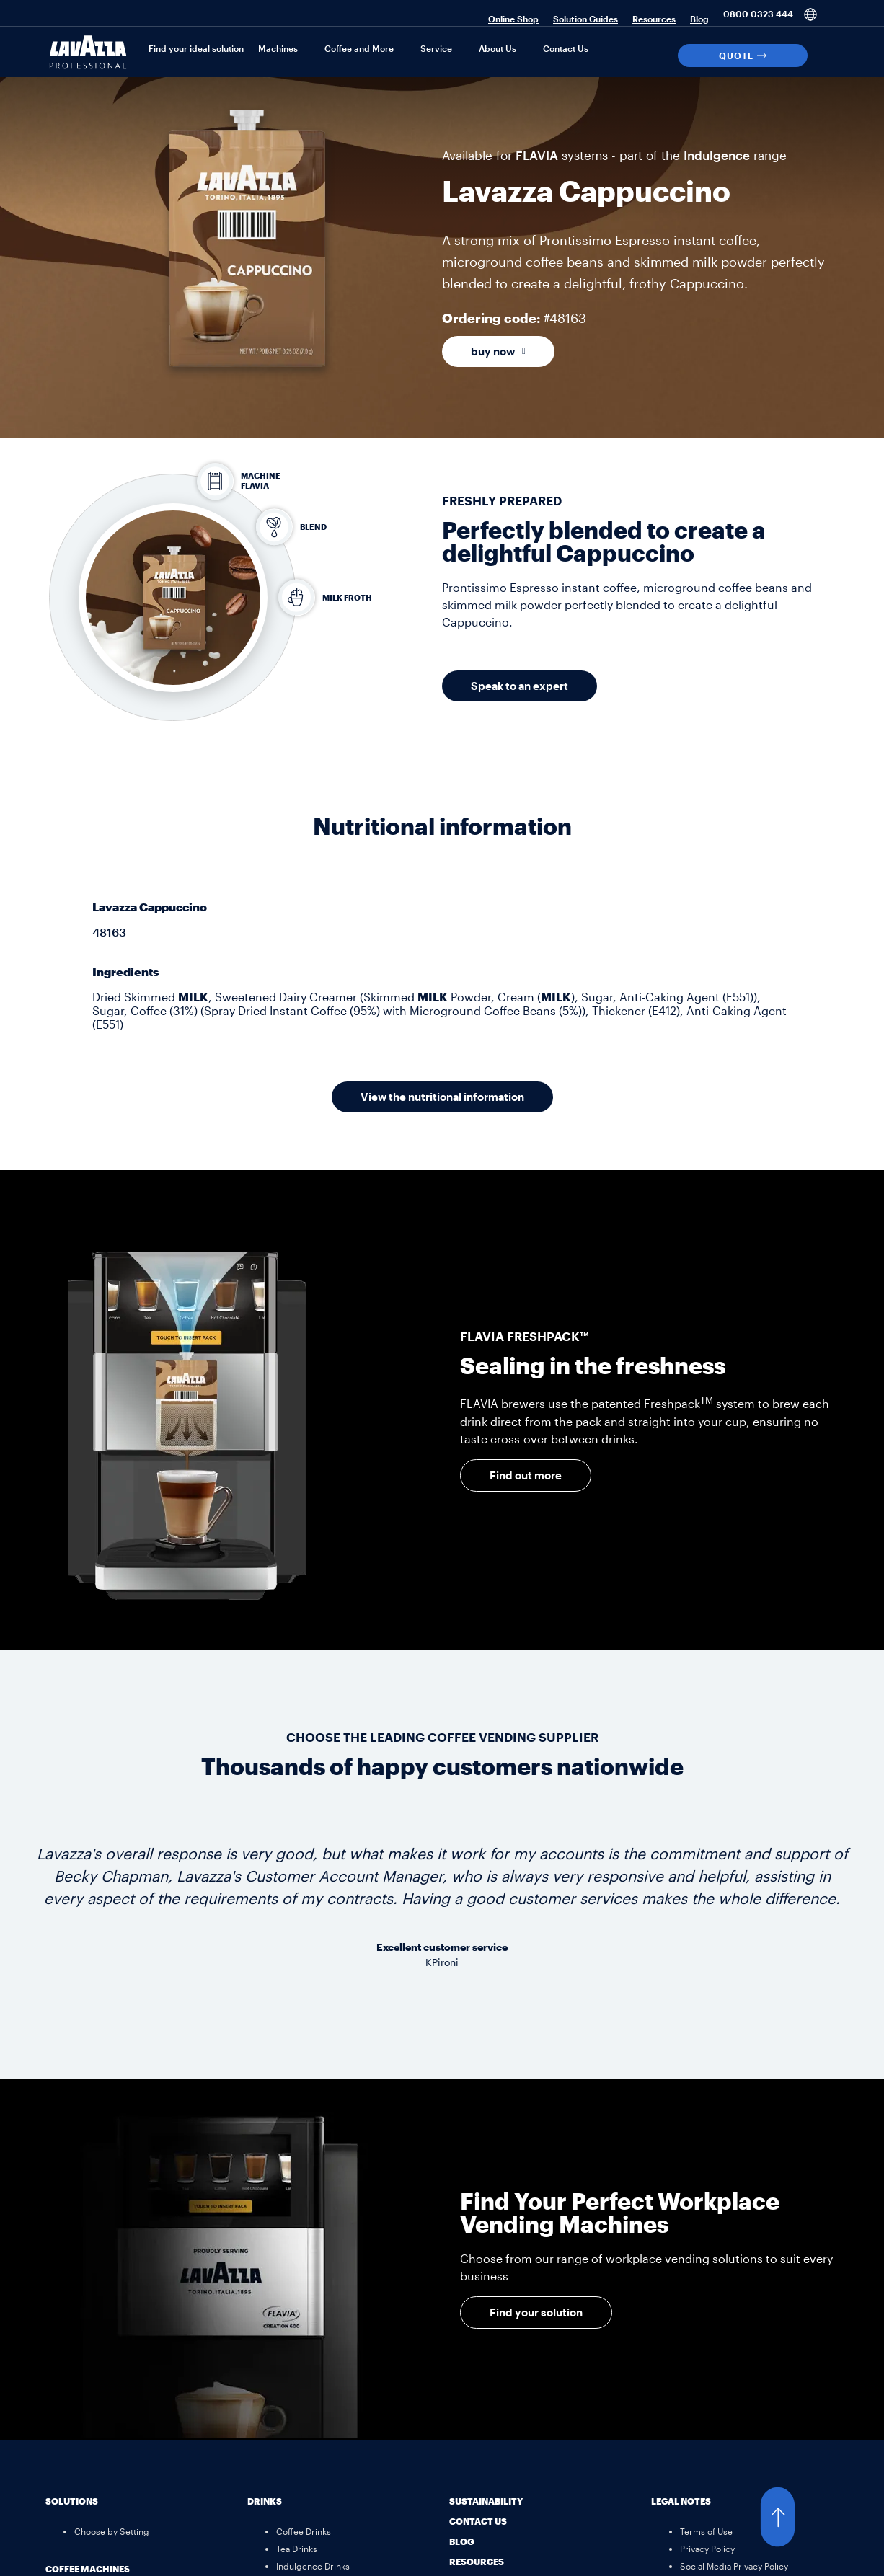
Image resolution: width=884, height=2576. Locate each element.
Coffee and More (359, 48)
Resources (654, 19)
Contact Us (565, 48)
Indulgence (717, 155)
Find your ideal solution (196, 48)
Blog (699, 19)
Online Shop (513, 19)
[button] (791, 2517)
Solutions (71, 2501)
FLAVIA (537, 155)
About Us (497, 48)
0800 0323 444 (758, 14)
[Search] (825, 55)
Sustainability (486, 2501)
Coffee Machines (87, 2569)
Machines (278, 48)
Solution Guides (585, 19)
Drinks (264, 2501)
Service (436, 48)
